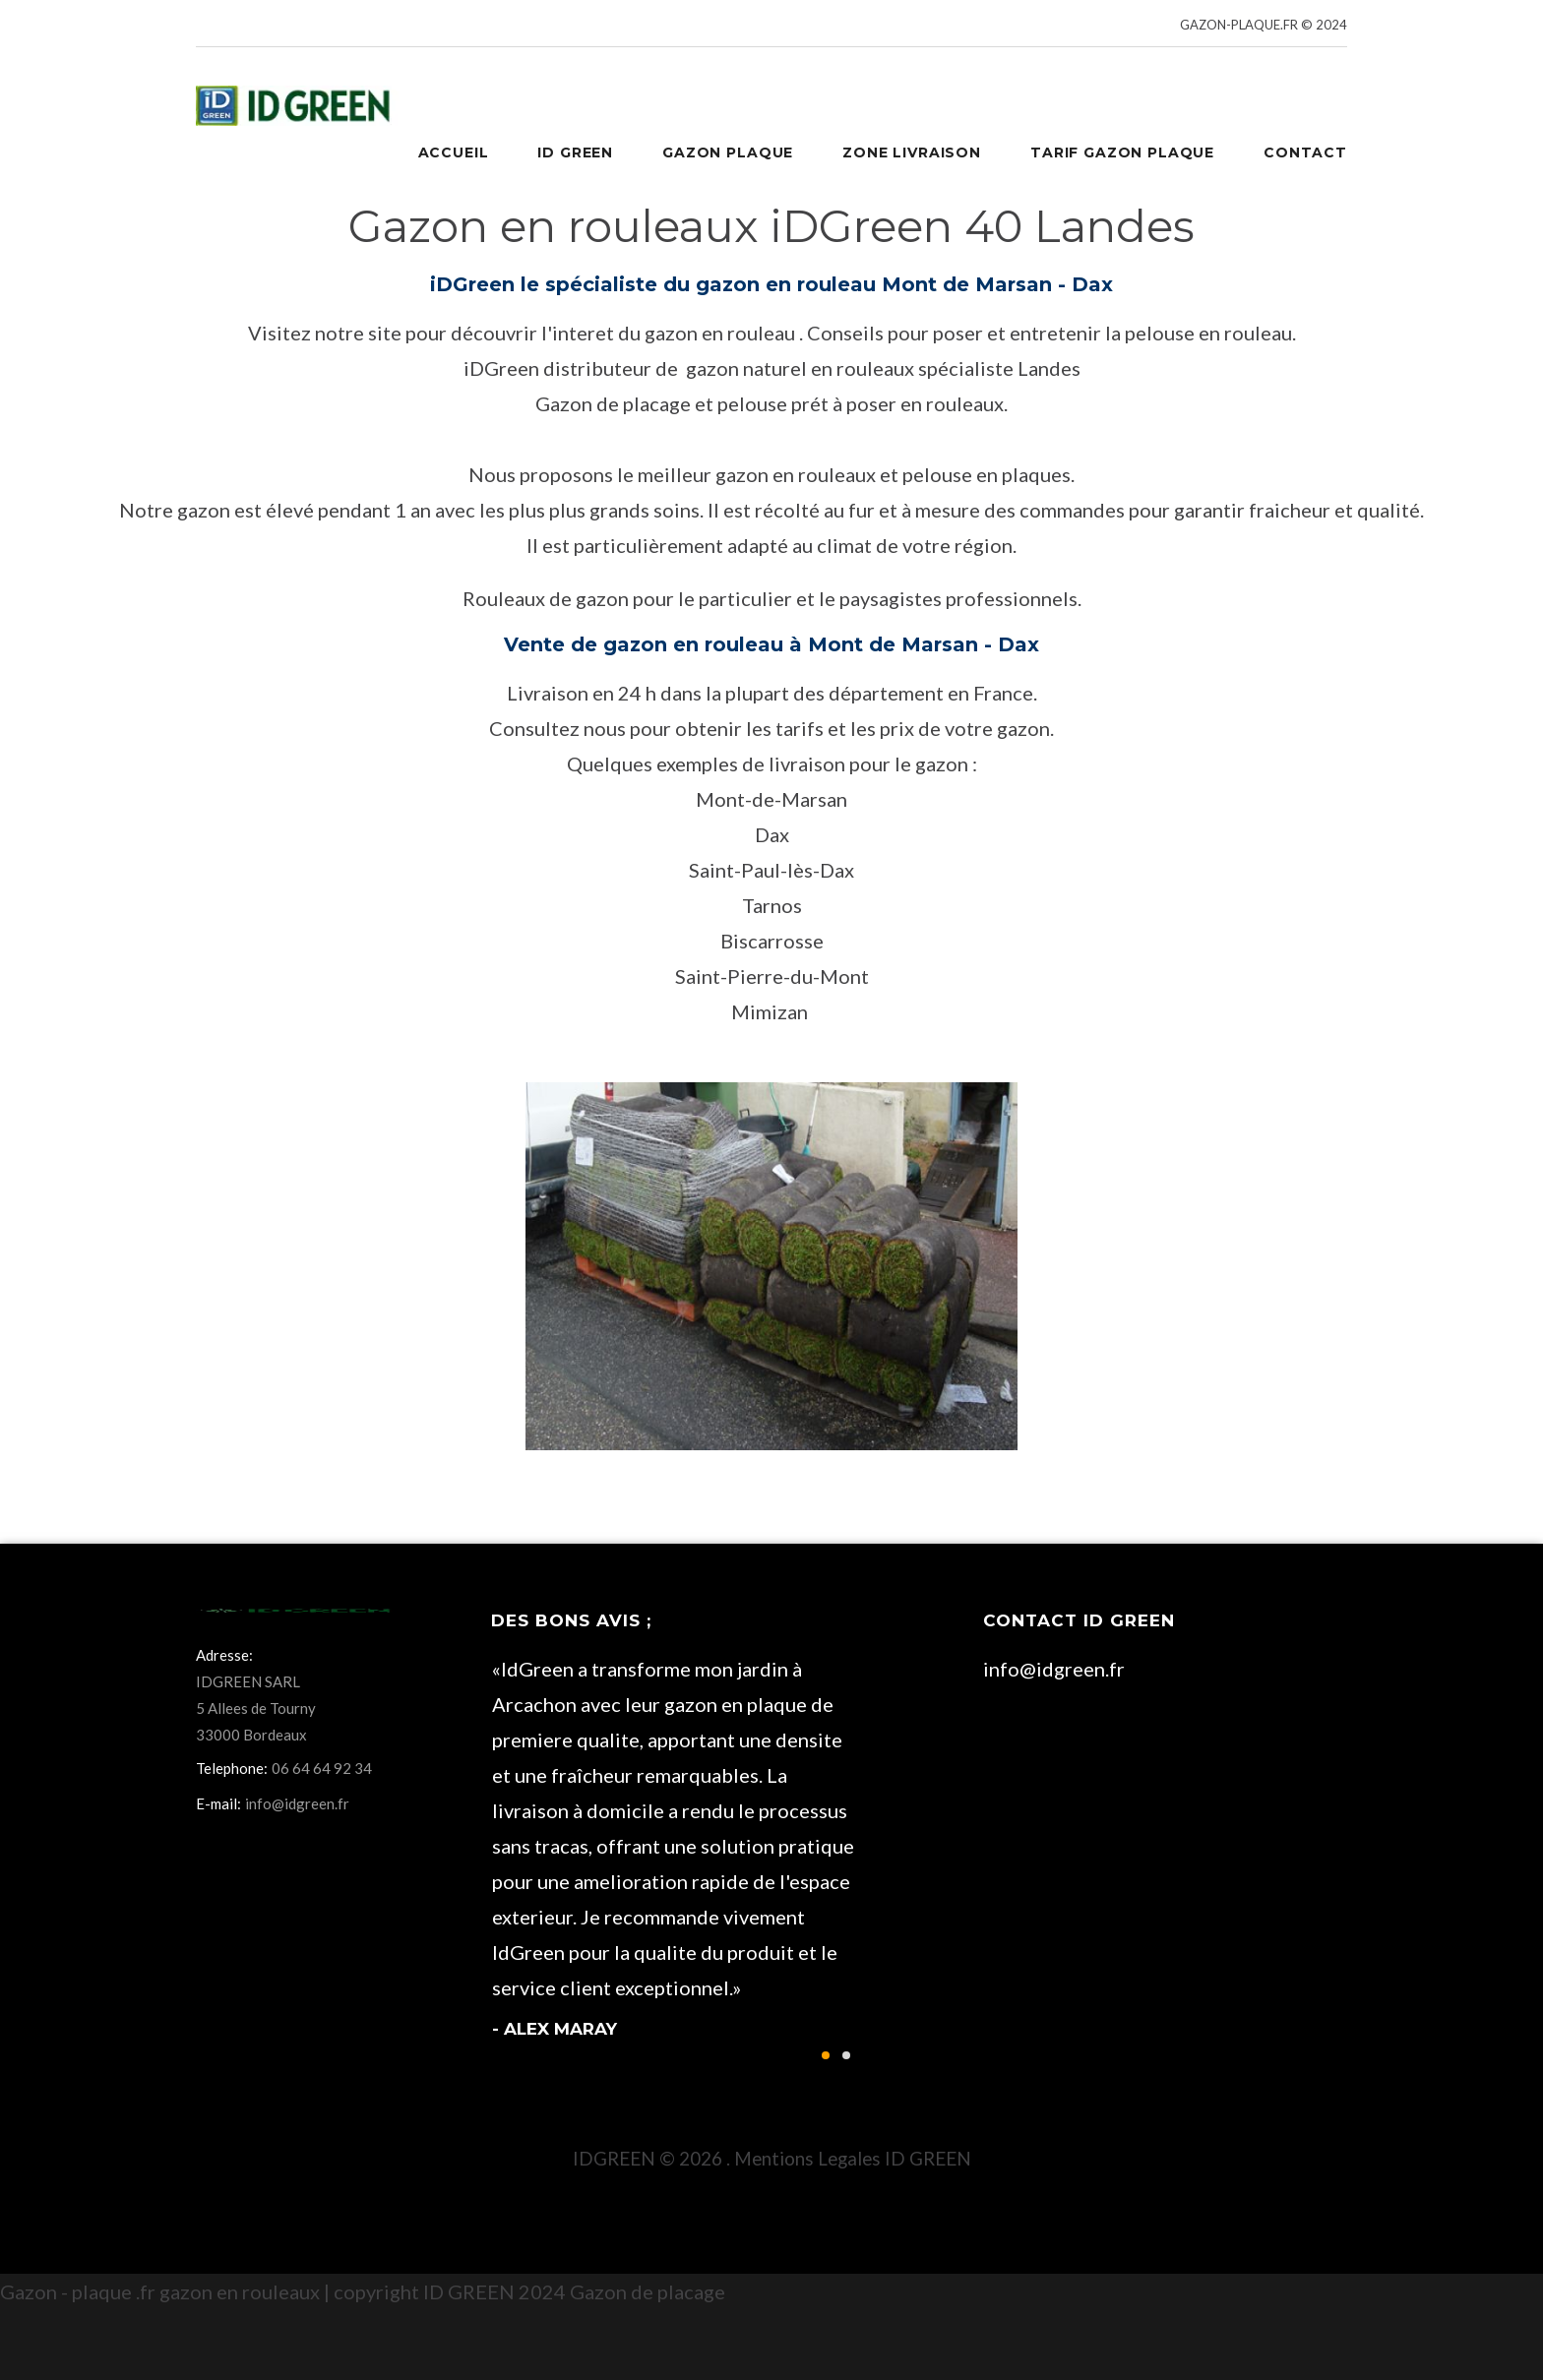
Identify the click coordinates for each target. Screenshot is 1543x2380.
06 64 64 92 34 (322, 1768)
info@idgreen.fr (1054, 1668)
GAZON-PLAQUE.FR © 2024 (1263, 24)
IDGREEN (614, 2158)
